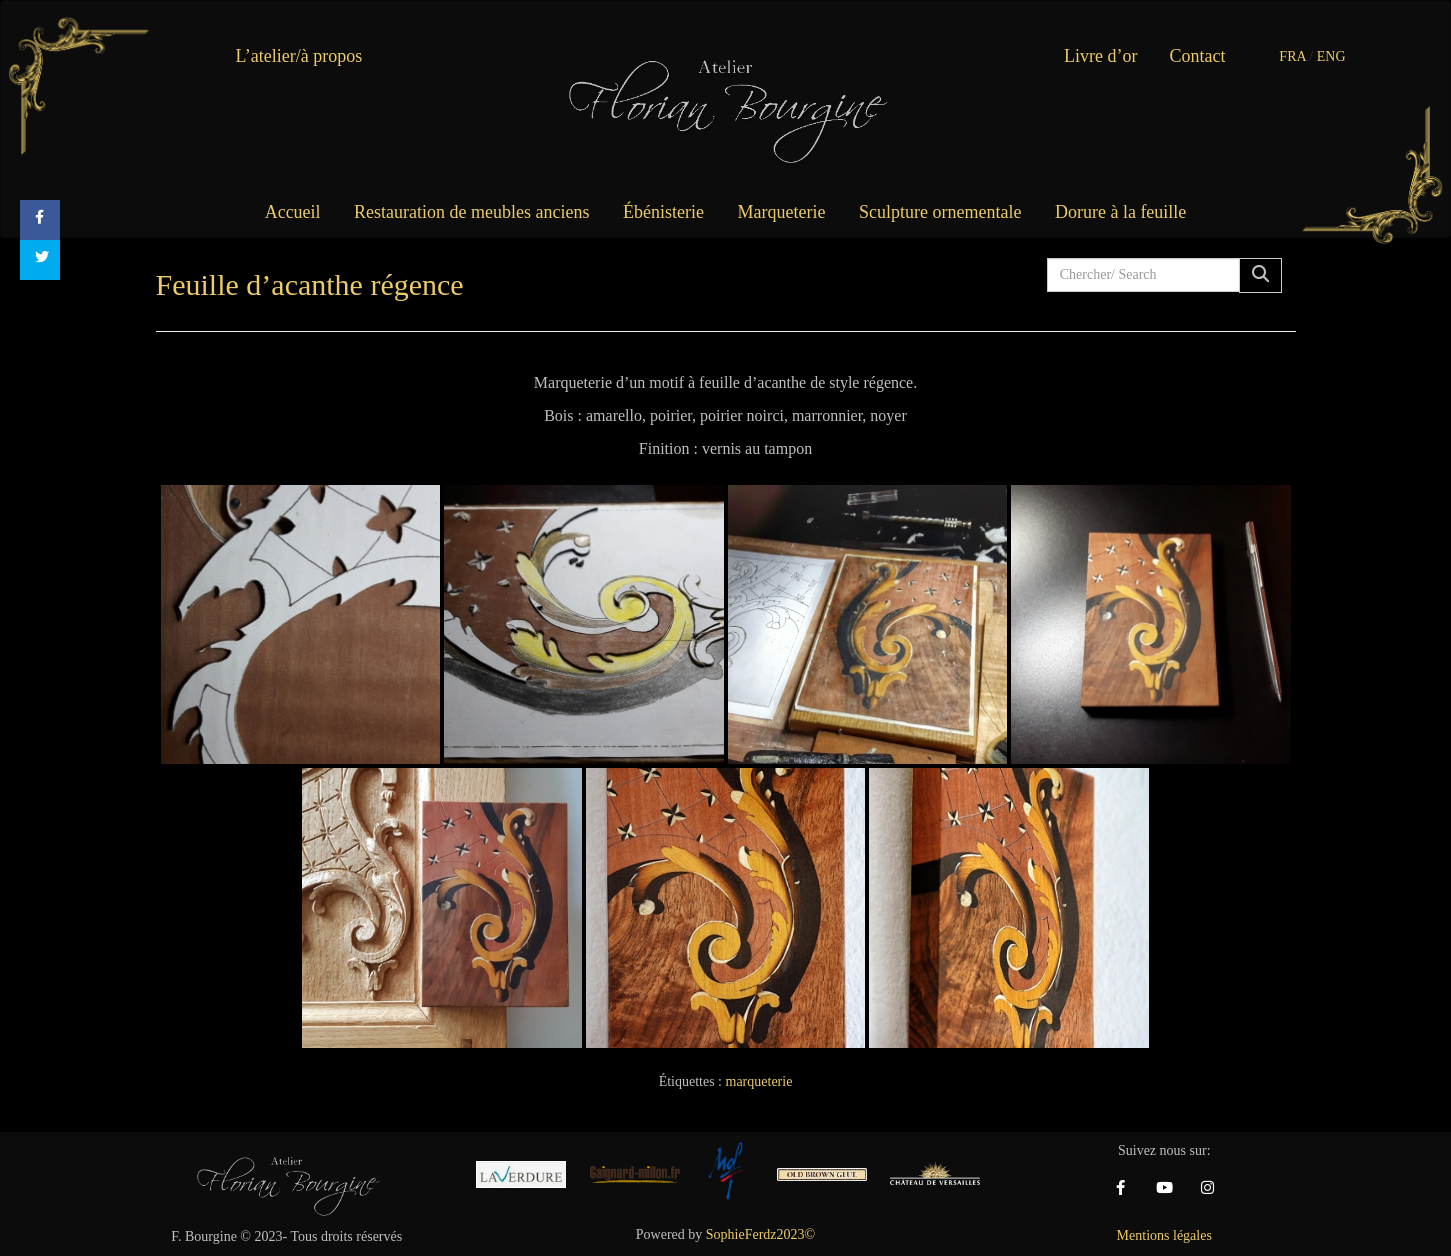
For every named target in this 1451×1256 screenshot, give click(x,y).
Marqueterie (782, 212)
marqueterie (759, 1081)
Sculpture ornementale (940, 212)
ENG (1331, 56)
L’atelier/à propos (299, 56)
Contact (1198, 56)
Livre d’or (1100, 56)
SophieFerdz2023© (760, 1234)
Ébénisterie (663, 212)
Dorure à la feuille (1120, 212)
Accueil (293, 212)
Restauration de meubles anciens (471, 212)
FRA (1292, 56)
